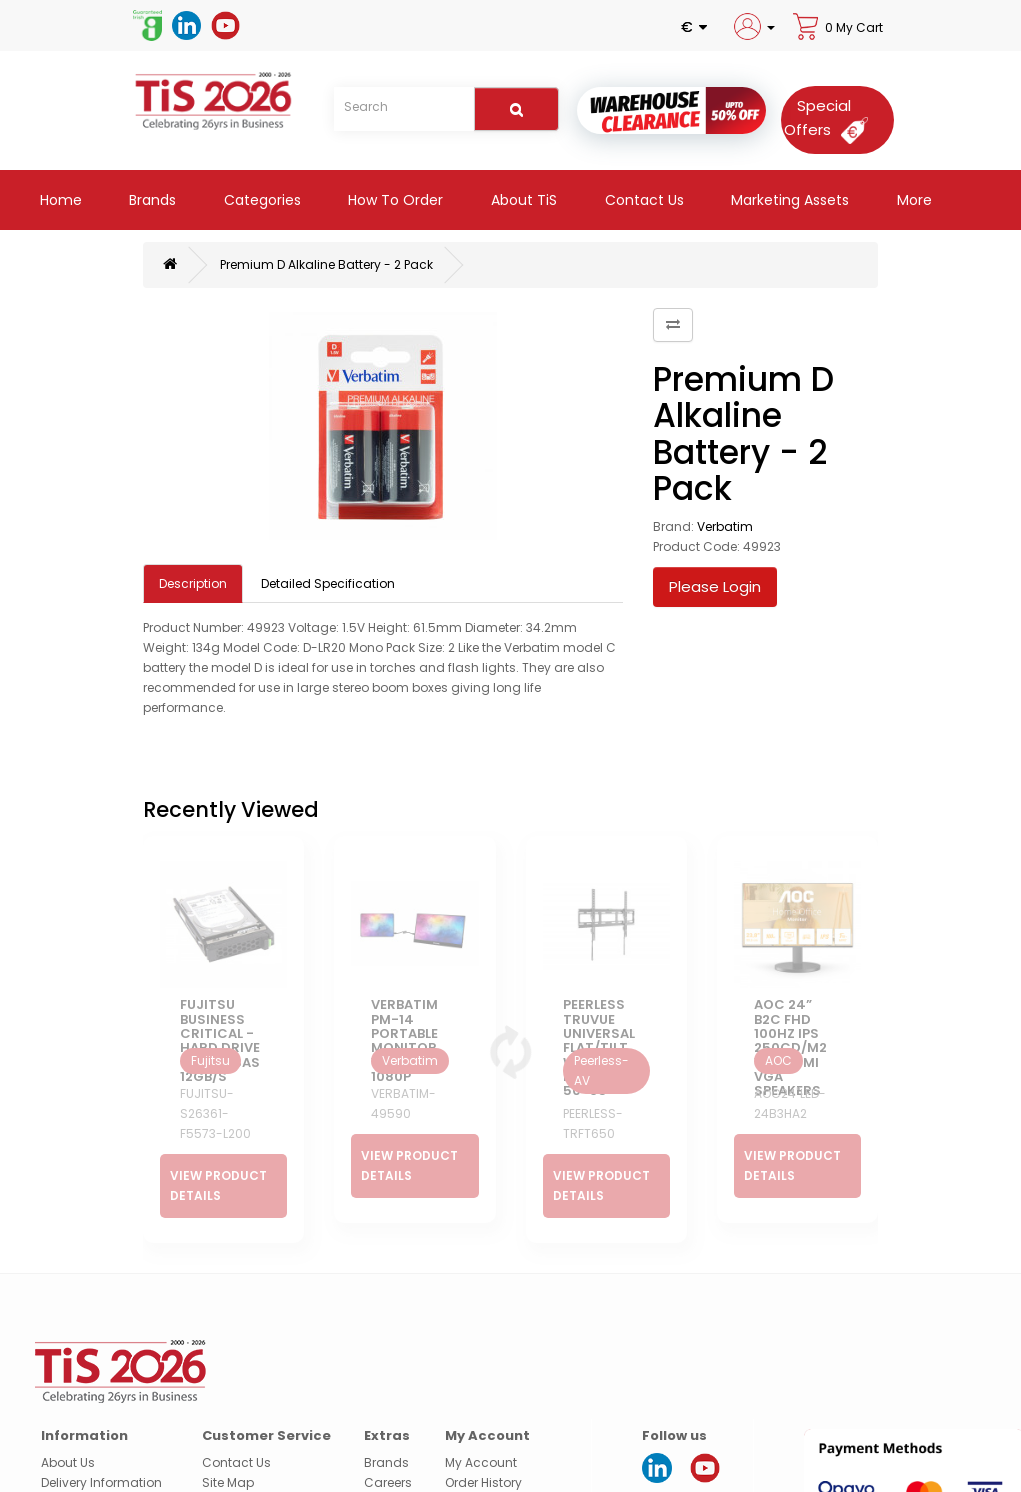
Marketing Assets (788, 200)
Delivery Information (101, 1434)
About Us (68, 1414)
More (912, 200)
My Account (481, 1414)
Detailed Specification (328, 583)
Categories (260, 200)
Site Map (228, 1434)
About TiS (522, 200)
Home (59, 200)
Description (193, 583)
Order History (483, 1434)
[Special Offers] (832, 117)
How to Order (393, 200)
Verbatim (725, 526)
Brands (150, 200)
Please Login (715, 586)
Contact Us (642, 200)
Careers (388, 1434)
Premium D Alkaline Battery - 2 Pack (326, 264)
